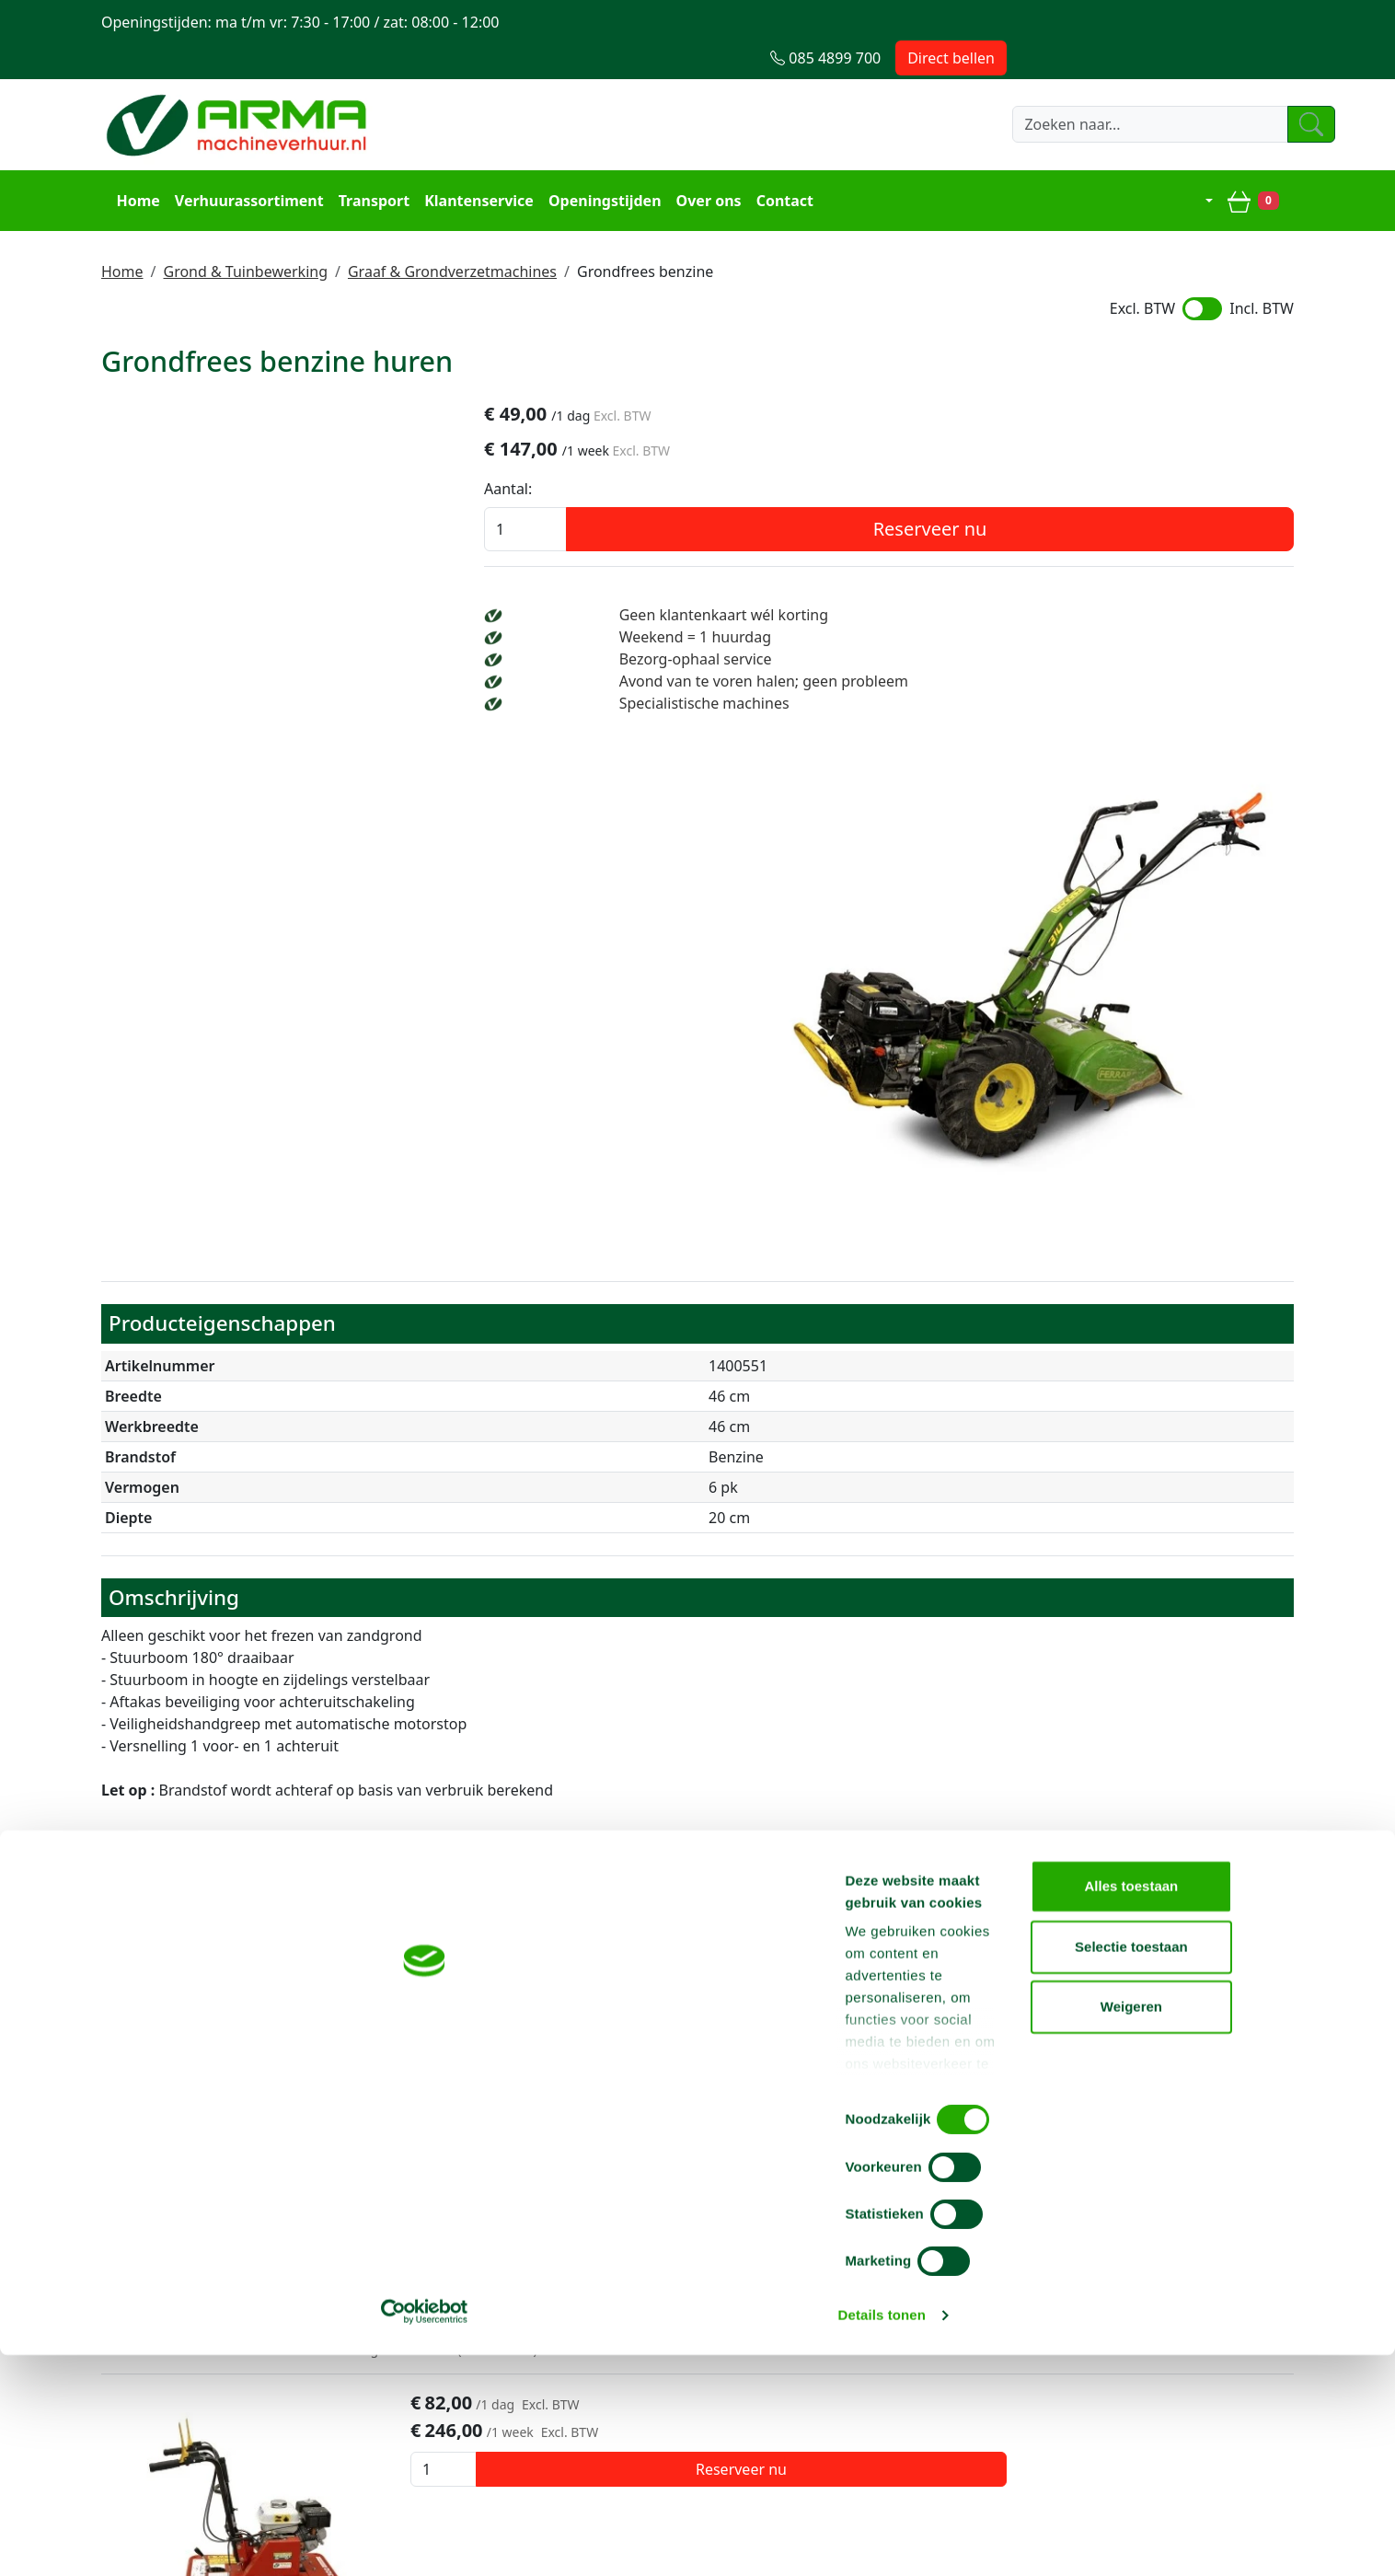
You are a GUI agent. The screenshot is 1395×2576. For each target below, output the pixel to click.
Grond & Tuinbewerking (245, 229)
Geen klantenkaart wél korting (1078, 582)
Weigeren (1241, 2516)
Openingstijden (597, 162)
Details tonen (994, 2539)
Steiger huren (634, 2308)
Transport (366, 162)
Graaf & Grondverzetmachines (452, 229)
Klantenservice (471, 162)
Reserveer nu (1144, 496)
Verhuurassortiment (241, 162)
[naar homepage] (239, 89)
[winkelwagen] (1261, 162)
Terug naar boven (697, 2141)
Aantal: (935, 456)
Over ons (700, 162)
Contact (776, 162)
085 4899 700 (913, 2199)
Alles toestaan (1241, 2395)
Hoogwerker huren (653, 2330)
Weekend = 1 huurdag (1050, 605)
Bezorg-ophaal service (1050, 627)
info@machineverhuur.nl (1168, 2199)
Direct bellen (1238, 22)
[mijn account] (1203, 162)
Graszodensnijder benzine (441, 1881)
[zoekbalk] (720, 89)
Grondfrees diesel (397, 1649)
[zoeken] (904, 89)
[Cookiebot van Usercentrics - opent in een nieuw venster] (119, 2540)
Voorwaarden (390, 2330)
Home (130, 162)
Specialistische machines (1059, 671)
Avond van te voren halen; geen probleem (1118, 649)
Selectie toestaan (1241, 2456)
